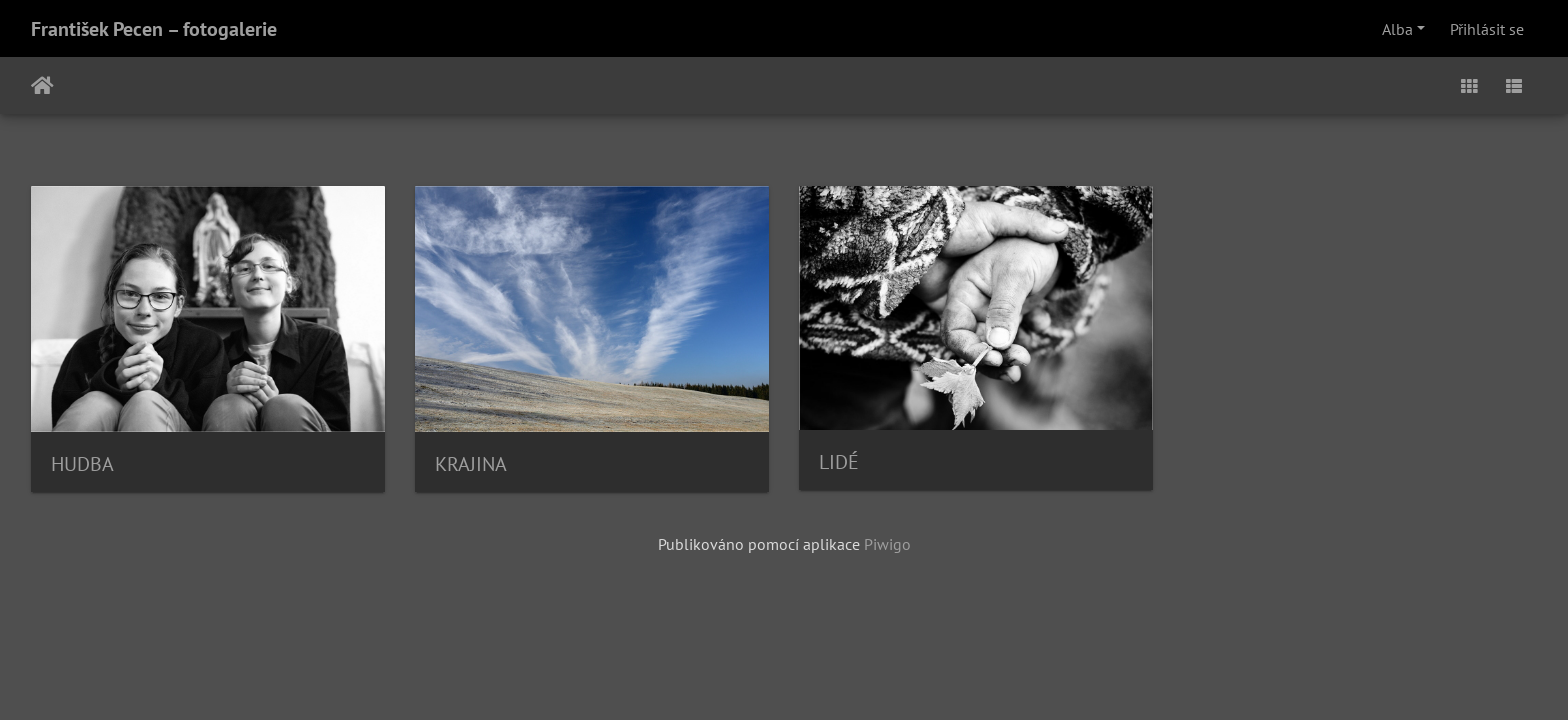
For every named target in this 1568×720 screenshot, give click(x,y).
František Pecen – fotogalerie (154, 29)
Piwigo (887, 544)
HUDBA (82, 464)
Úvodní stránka (42, 86)
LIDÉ (839, 462)
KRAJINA (471, 464)
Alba (1397, 29)
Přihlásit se (1487, 29)
